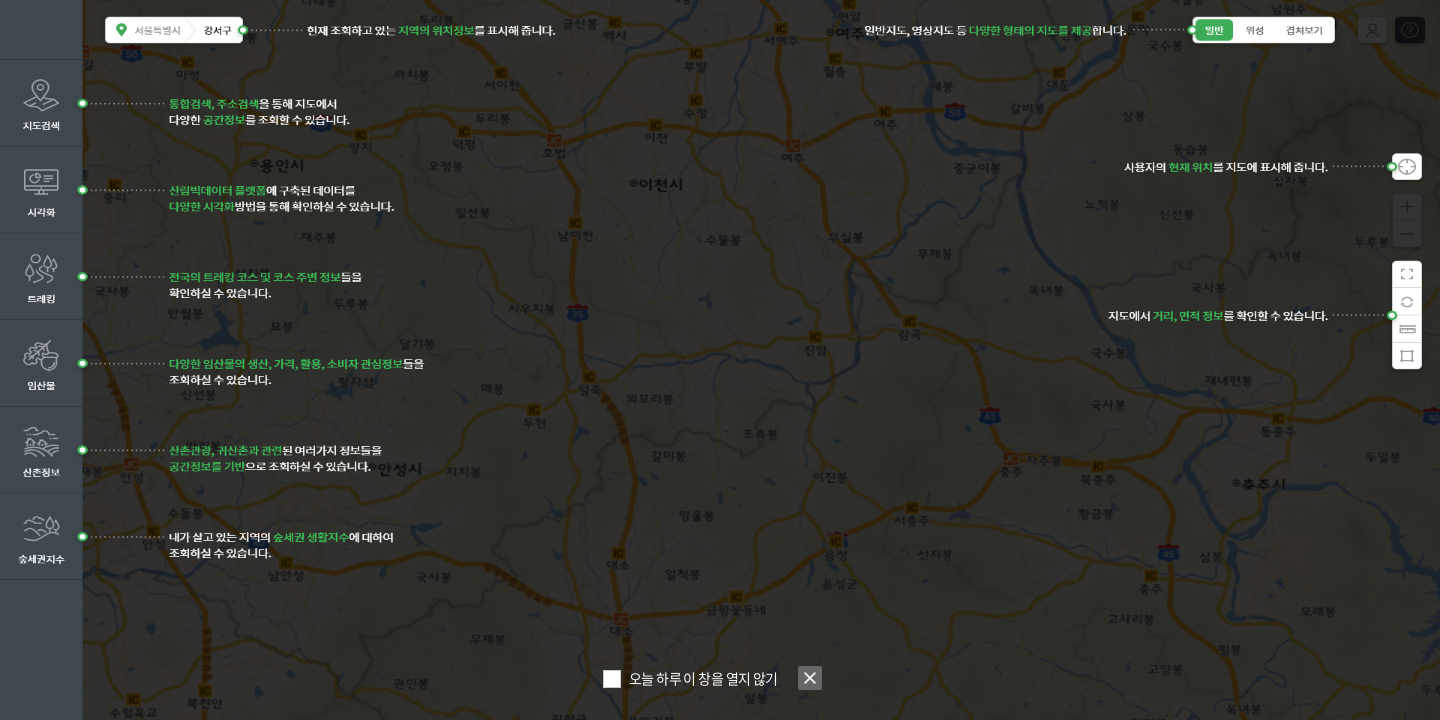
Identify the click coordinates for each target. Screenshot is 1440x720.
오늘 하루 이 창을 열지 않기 (703, 678)
